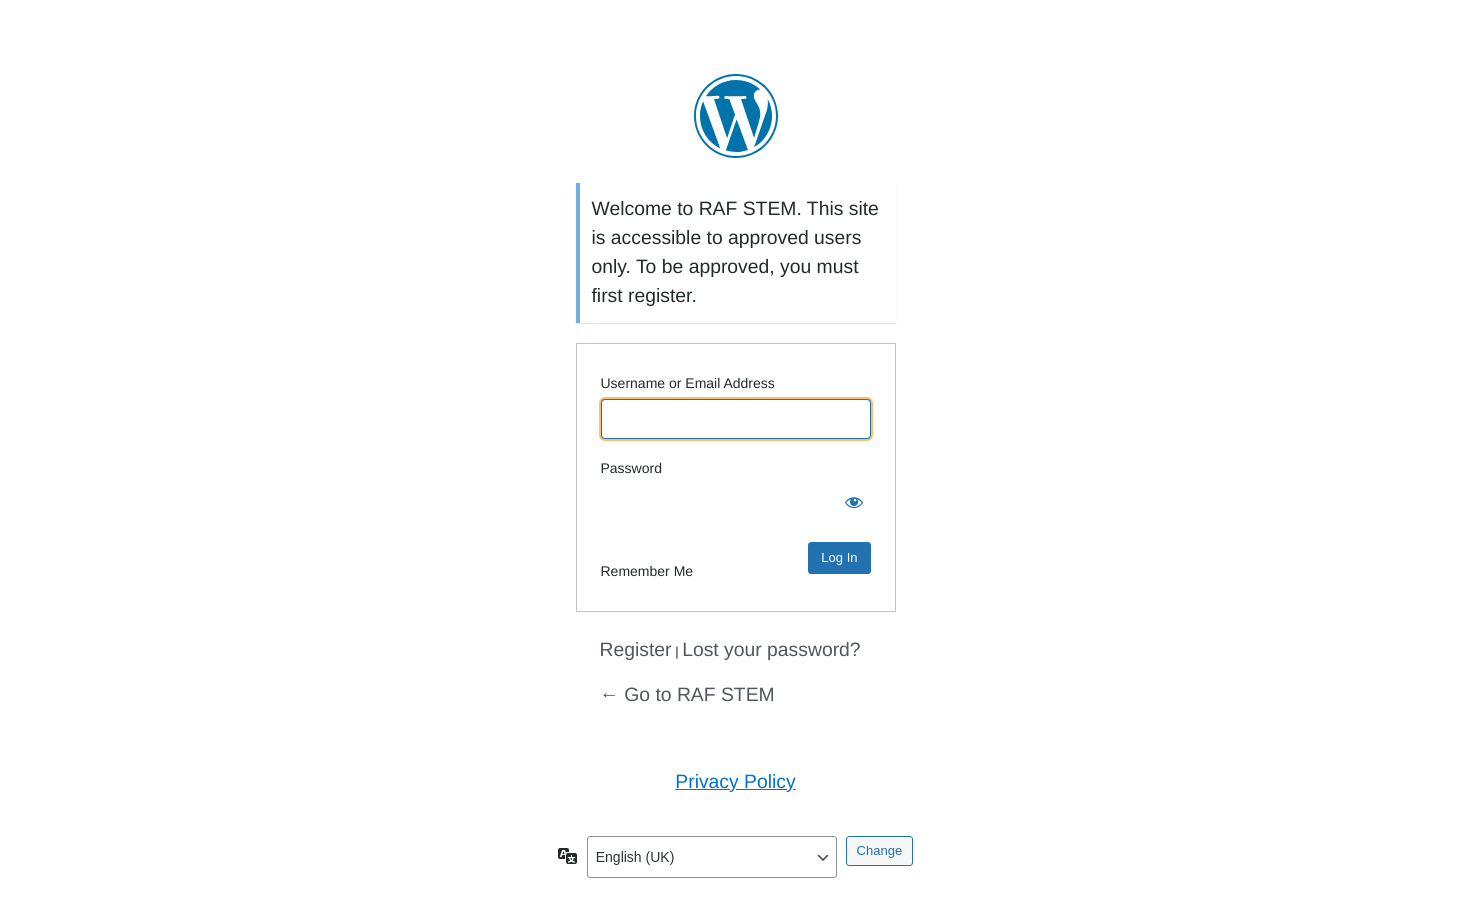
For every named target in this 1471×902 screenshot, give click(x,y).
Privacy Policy (735, 782)
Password (631, 468)
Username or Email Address (688, 383)
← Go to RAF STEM (687, 695)
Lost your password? (771, 650)
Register (636, 650)
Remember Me (647, 571)
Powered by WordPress (736, 116)
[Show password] (851, 504)
